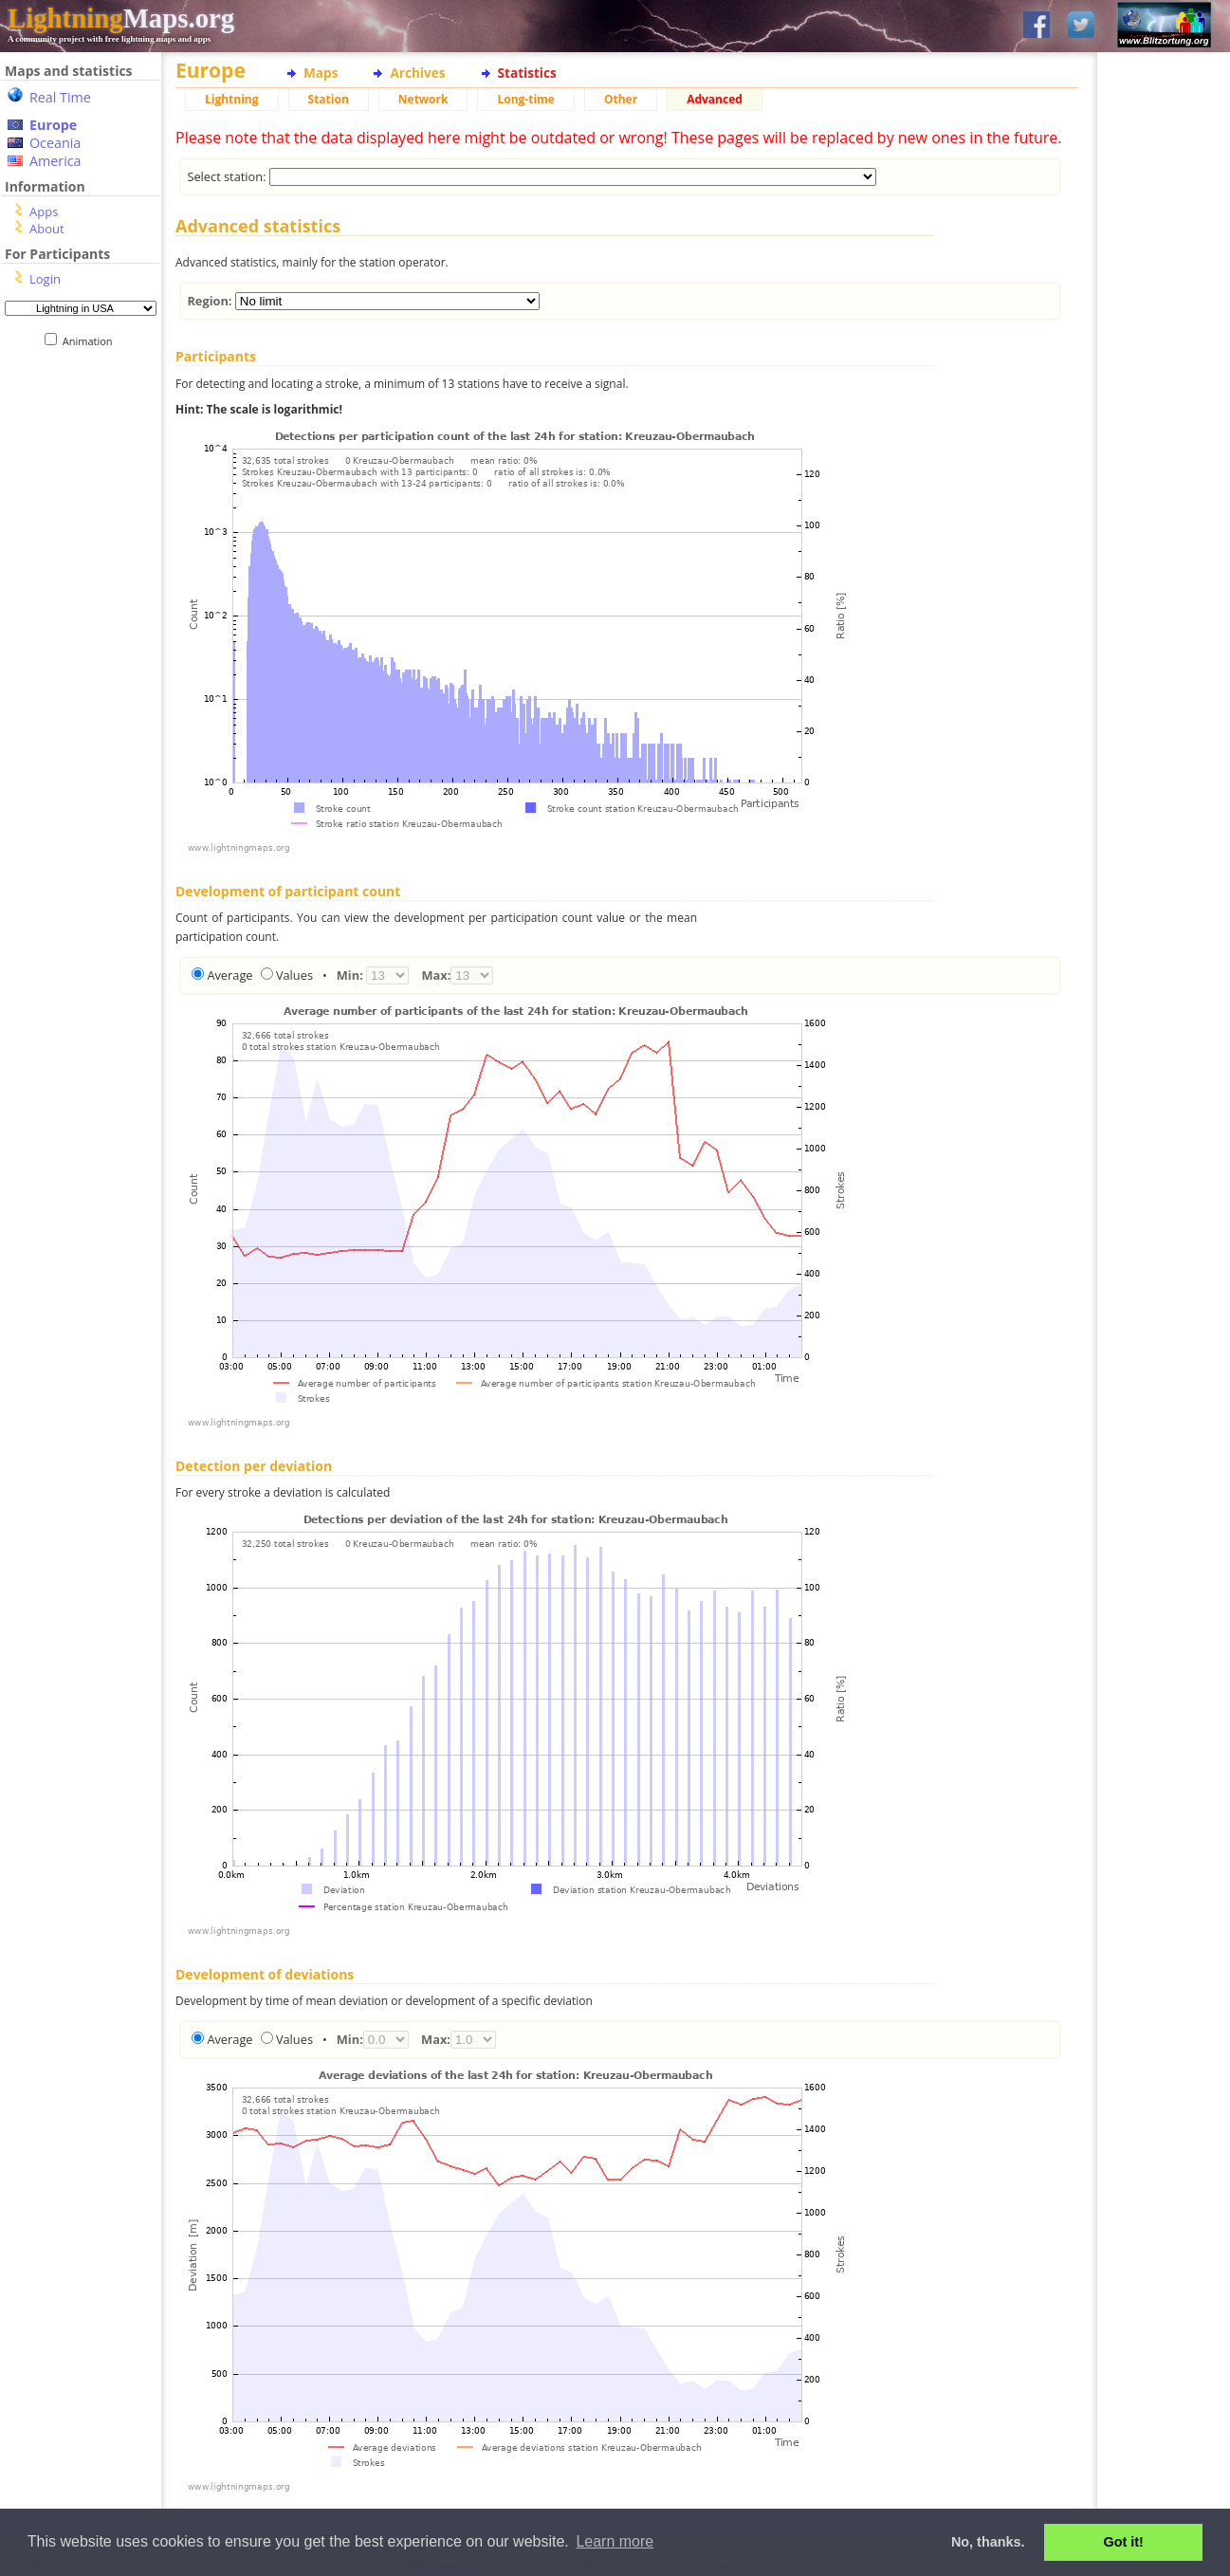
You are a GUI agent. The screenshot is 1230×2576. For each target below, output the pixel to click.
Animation (91, 341)
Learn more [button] (614, 2541)
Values (294, 975)
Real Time (60, 97)
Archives (417, 73)
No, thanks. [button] (988, 2541)
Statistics (527, 73)
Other (620, 99)
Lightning (232, 99)
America (55, 161)
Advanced (715, 99)
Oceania (55, 143)
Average (229, 975)
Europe (53, 125)
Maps (320, 73)
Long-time (525, 99)
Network (423, 99)
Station (328, 99)
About (46, 228)
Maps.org (121, 18)
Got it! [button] (1124, 2541)
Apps (43, 211)
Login (45, 278)
